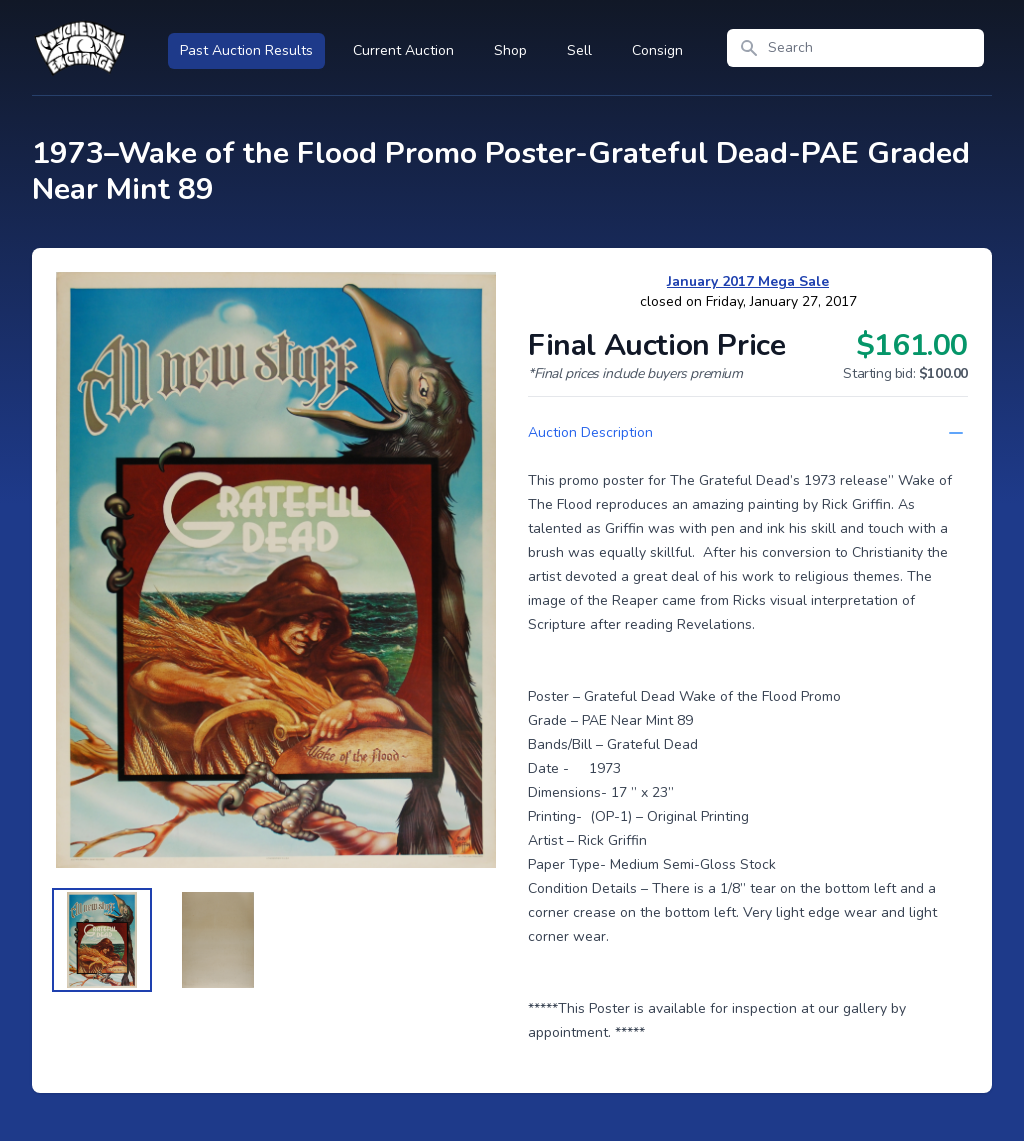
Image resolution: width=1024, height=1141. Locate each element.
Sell (579, 50)
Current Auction (403, 50)
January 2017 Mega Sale (748, 281)
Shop (510, 50)
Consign (657, 50)
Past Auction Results (246, 50)
